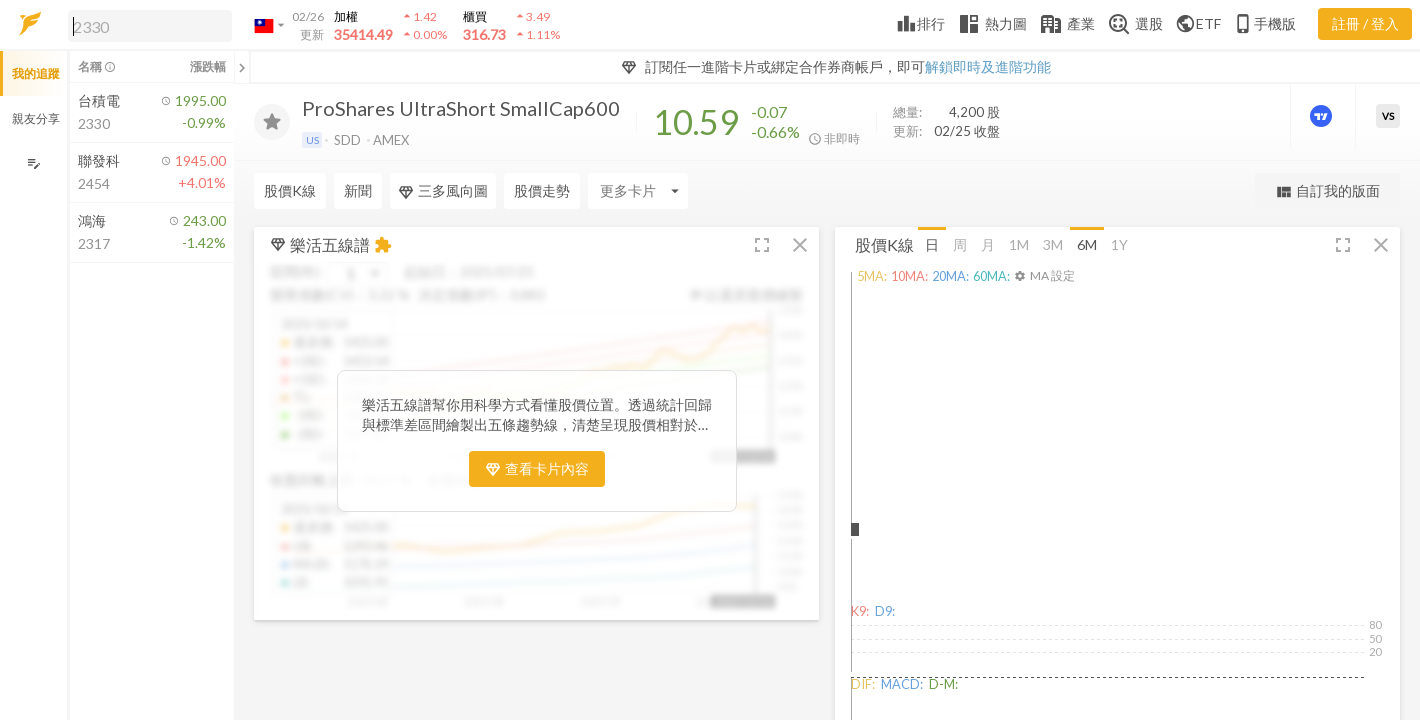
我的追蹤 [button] (36, 73)
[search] (150, 26)
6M (1087, 243)
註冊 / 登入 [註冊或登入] (1365, 23)
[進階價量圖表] (1323, 116)
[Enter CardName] (638, 191)
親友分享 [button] (36, 118)
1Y (1119, 243)
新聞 (358, 190)
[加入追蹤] (272, 122)
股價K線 (290, 190)
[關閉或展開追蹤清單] (242, 67)
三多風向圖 (443, 191)
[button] (146, 25)
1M (1019, 243)
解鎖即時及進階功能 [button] (988, 66)
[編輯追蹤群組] (33, 163)
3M (1053, 243)
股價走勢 (542, 190)
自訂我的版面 (1327, 191)
